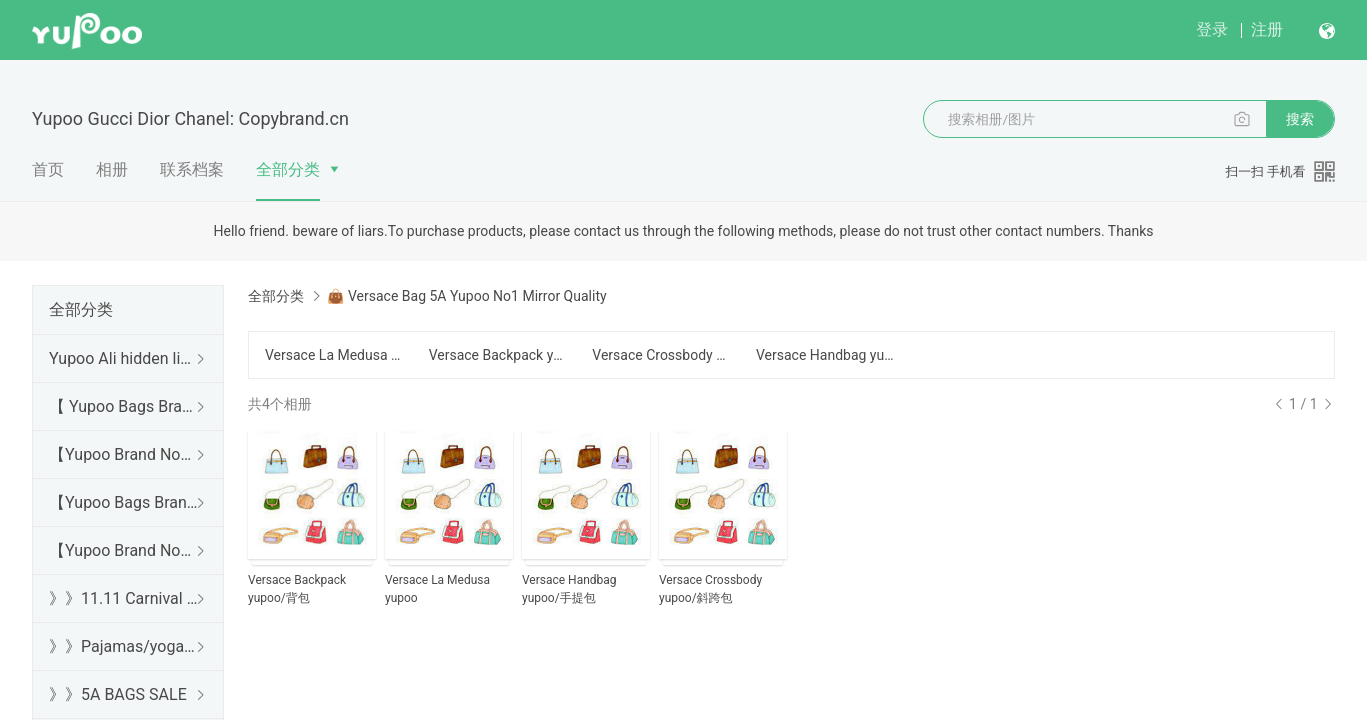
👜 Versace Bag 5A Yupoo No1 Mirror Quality (466, 296)
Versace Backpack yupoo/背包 (499, 355)
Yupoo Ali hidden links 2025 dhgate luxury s (124, 358)
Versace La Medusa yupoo (335, 355)
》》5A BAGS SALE (118, 694)
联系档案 (192, 169)
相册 (112, 169)
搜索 (1300, 119)
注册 (1267, 29)
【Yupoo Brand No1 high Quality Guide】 (124, 454)
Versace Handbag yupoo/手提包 (826, 355)
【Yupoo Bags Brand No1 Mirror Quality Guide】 (124, 502)
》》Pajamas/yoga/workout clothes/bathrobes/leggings (124, 646)
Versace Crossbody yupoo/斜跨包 (662, 355)
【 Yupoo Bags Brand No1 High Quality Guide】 (124, 406)
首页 (48, 169)
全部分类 (288, 169)
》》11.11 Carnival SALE (124, 598)
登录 (1212, 29)
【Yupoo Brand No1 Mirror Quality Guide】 (124, 550)
